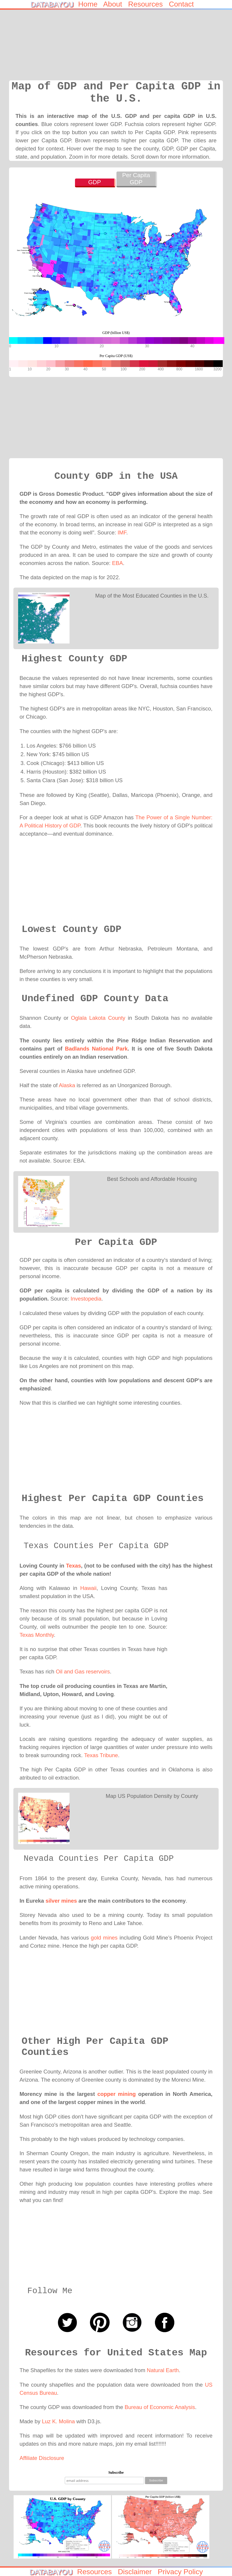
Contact (185, 4)
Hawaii (88, 1588)
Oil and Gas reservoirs (83, 1671)
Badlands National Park (96, 1049)
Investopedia (86, 1299)
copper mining (116, 2094)
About (115, 4)
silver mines (61, 1901)
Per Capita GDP (136, 179)
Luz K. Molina (58, 2421)
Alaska (67, 1085)
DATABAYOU (53, 4)
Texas (73, 1566)
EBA (117, 563)
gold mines (104, 1938)
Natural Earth (163, 2370)
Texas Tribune (101, 1755)
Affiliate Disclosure (41, 2458)
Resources (148, 4)
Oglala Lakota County (98, 1018)
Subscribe (116, 2472)
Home (90, 4)
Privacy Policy (180, 2572)
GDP (94, 182)
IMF (122, 532)
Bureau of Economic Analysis (160, 2407)
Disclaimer (137, 2572)
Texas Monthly (36, 1635)
